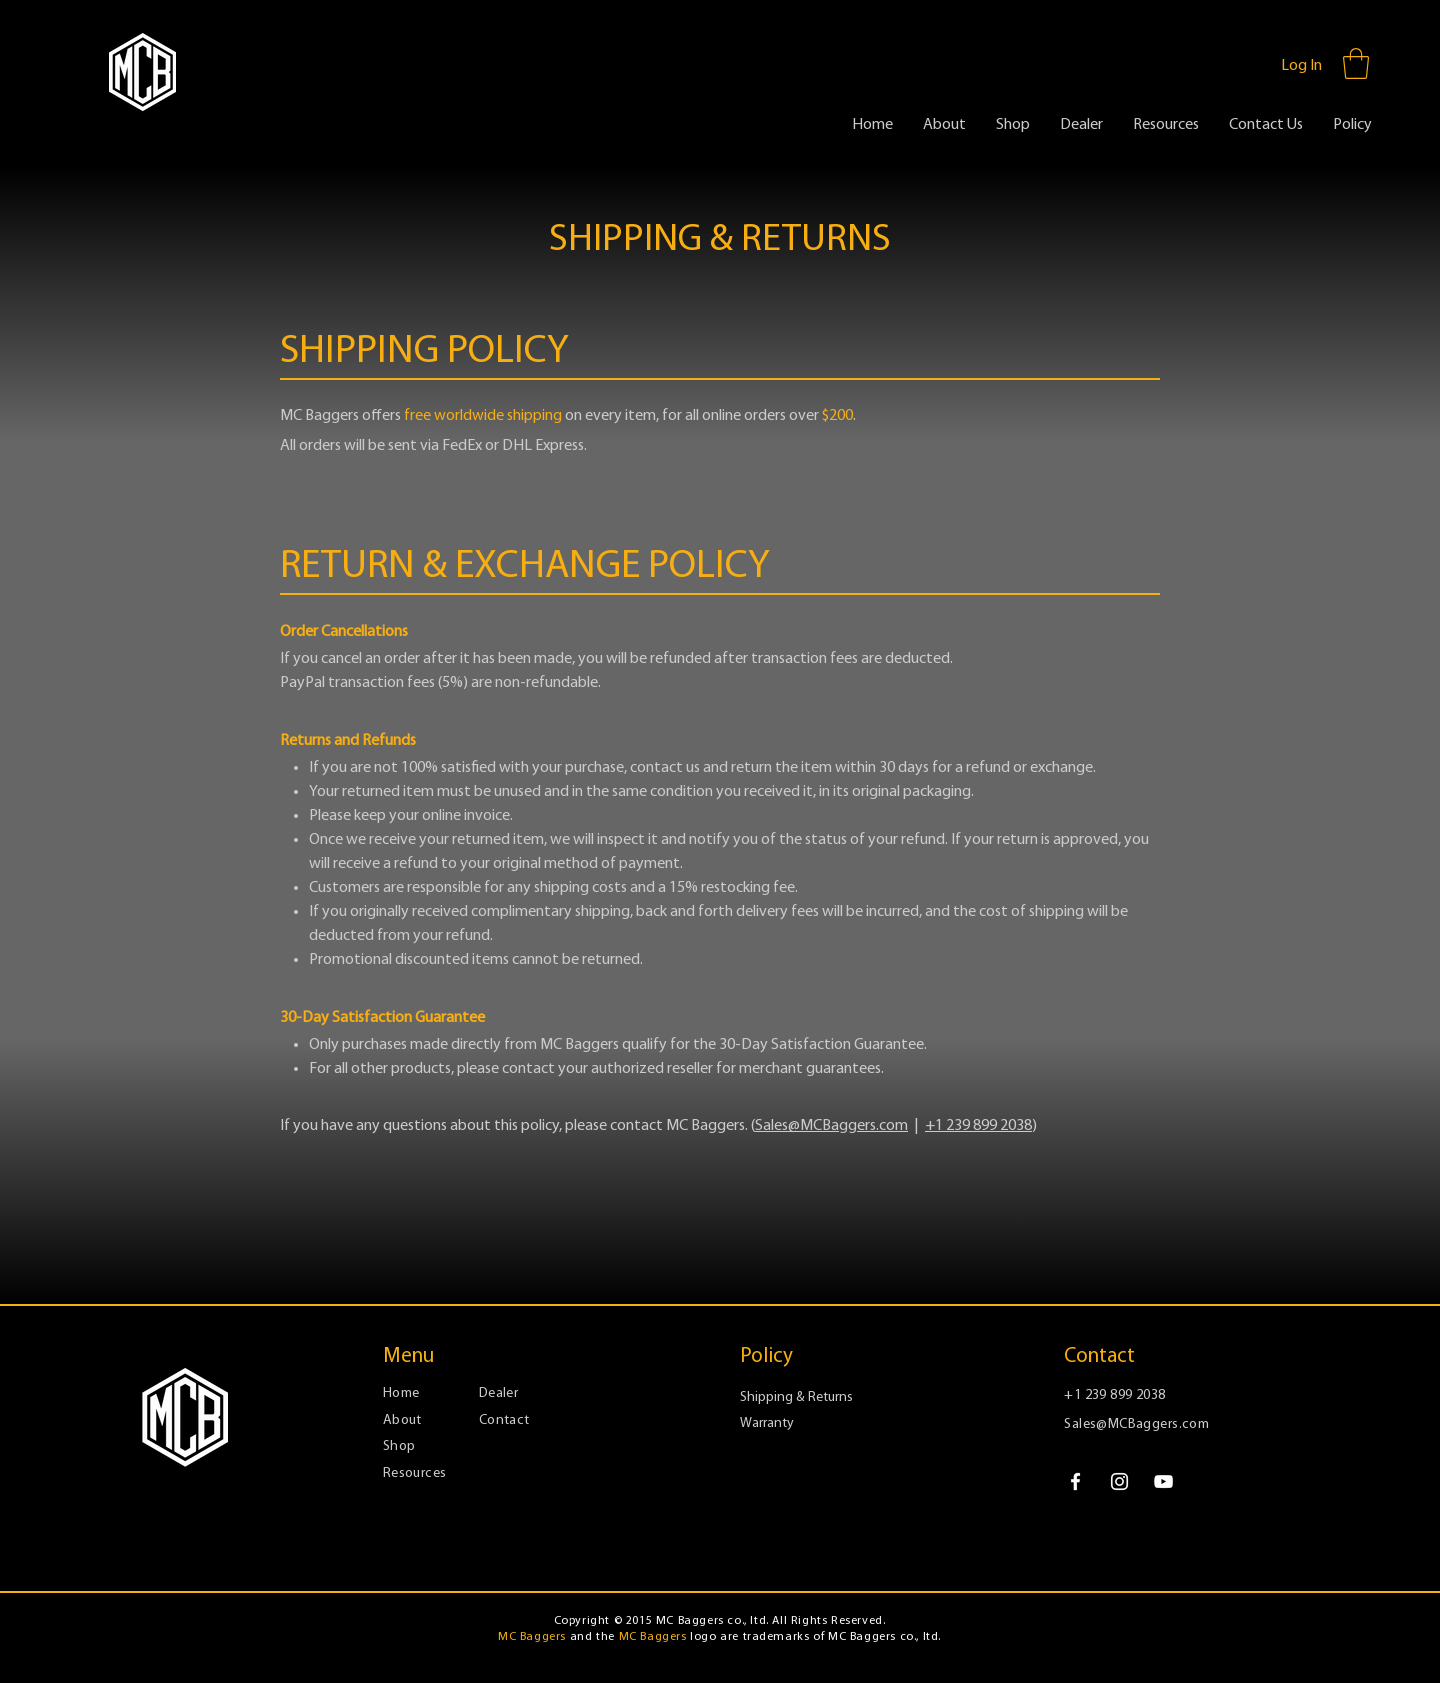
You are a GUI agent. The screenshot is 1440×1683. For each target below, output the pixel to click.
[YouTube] (1163, 1481)
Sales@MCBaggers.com (831, 1126)
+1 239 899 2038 (978, 1126)
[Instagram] (1119, 1481)
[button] (1356, 63)
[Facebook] (1075, 1481)
